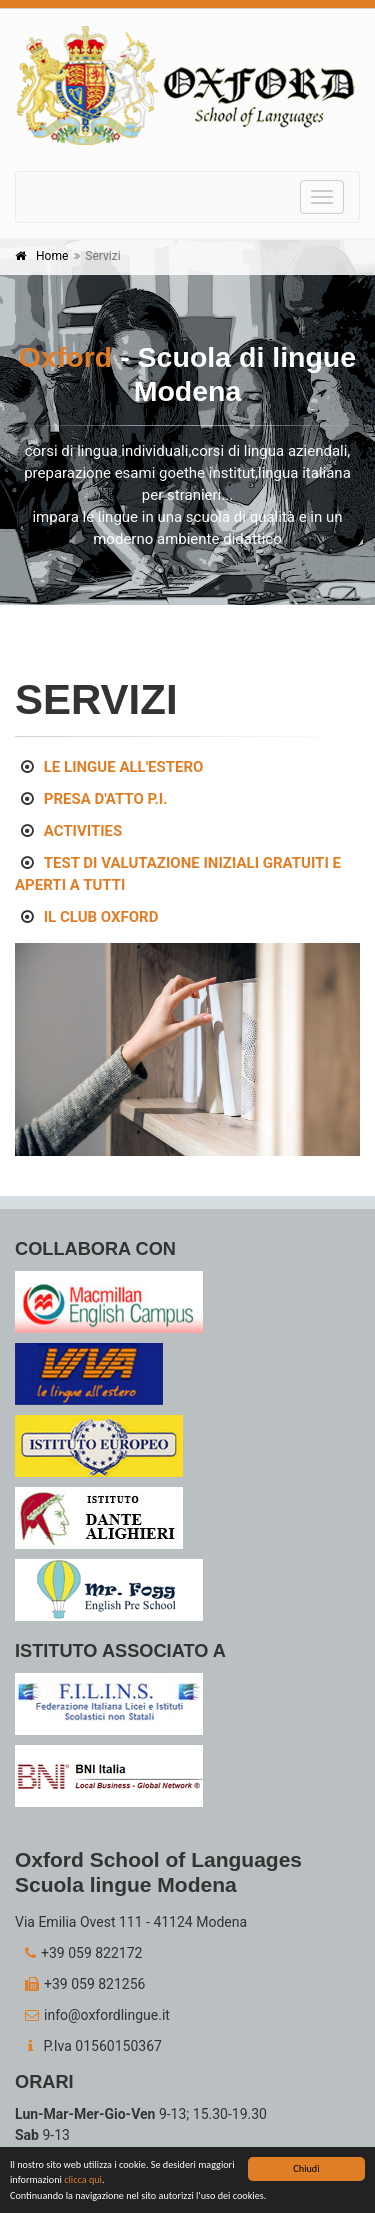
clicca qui (83, 2181)
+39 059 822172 (78, 1953)
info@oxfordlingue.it (92, 2015)
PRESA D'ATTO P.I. (106, 799)
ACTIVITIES (83, 831)
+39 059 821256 (80, 1984)
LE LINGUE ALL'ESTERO (124, 767)
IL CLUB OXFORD (101, 917)
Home (52, 256)
